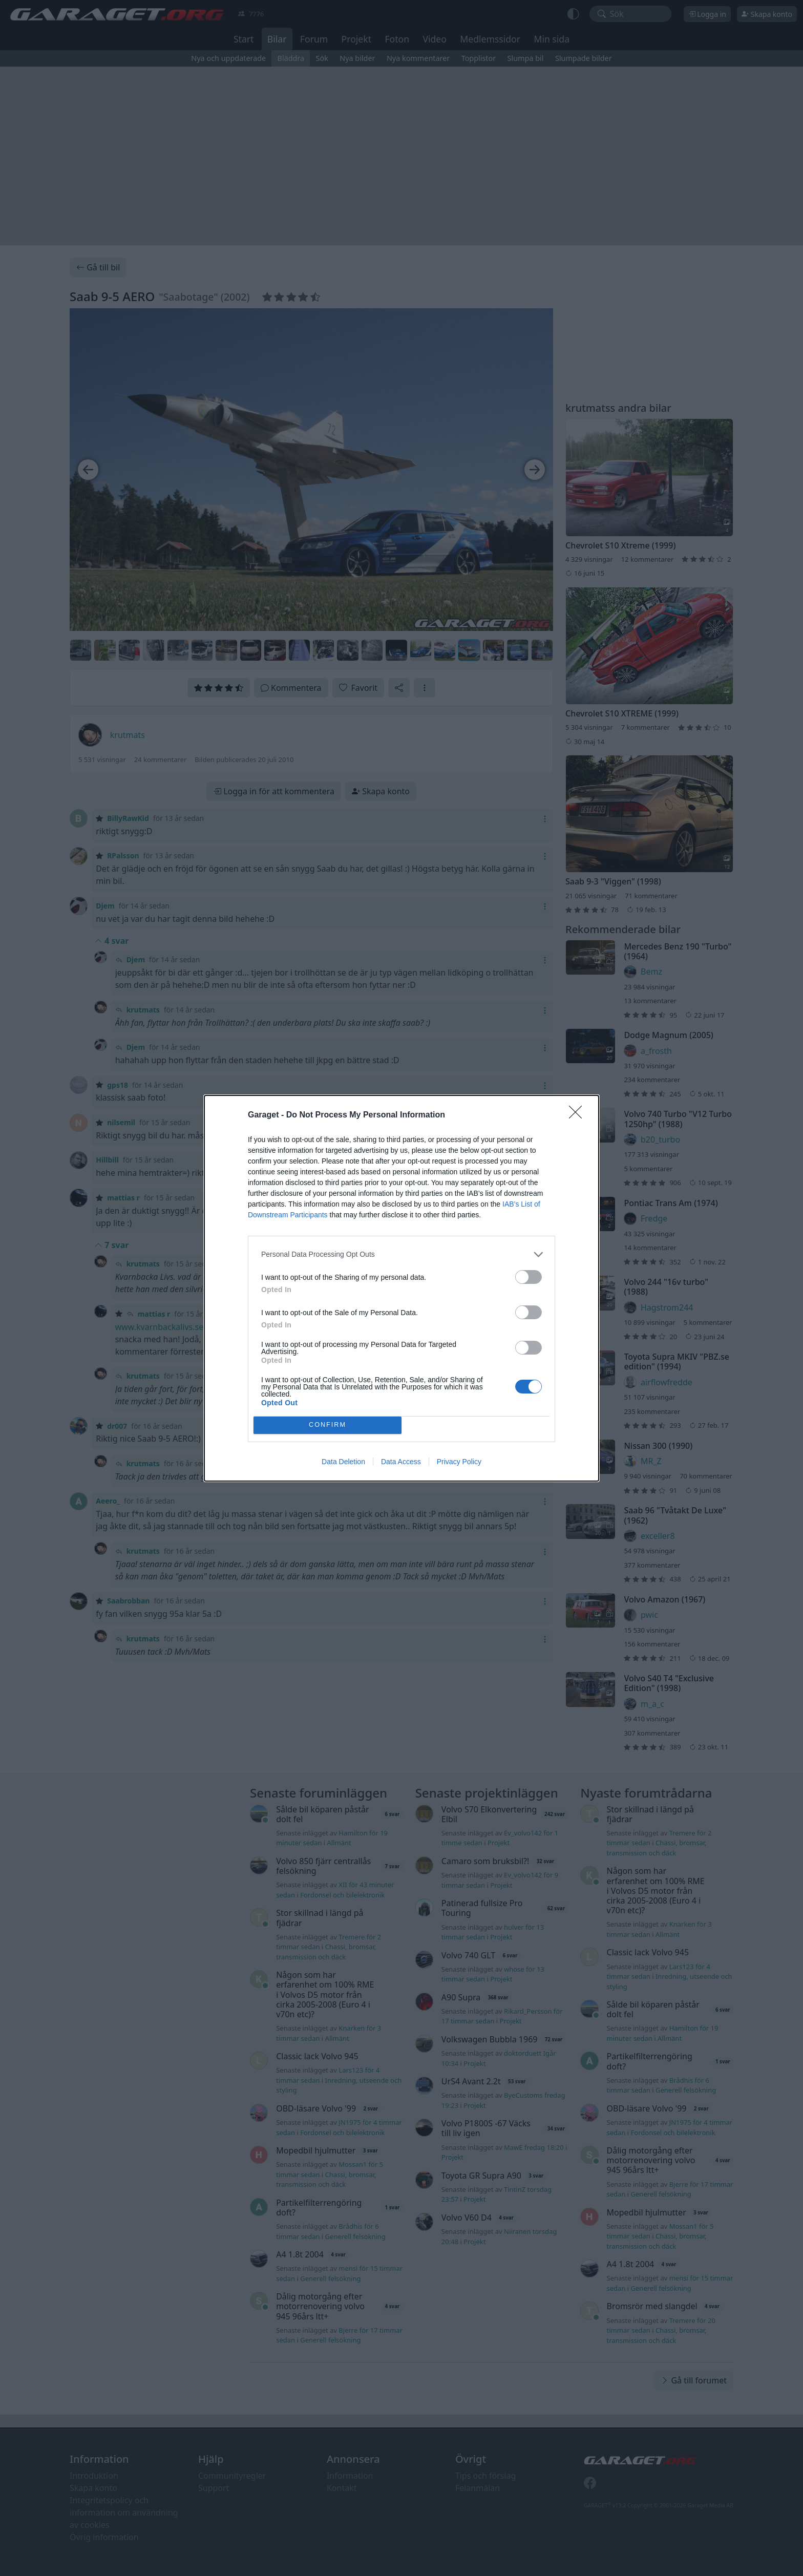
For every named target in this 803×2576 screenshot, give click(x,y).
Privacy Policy (459, 1462)
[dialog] (401, 1288)
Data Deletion (343, 1462)
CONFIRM (327, 1425)
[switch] (528, 1277)
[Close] (578, 1115)
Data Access (401, 1462)
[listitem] (401, 1254)
